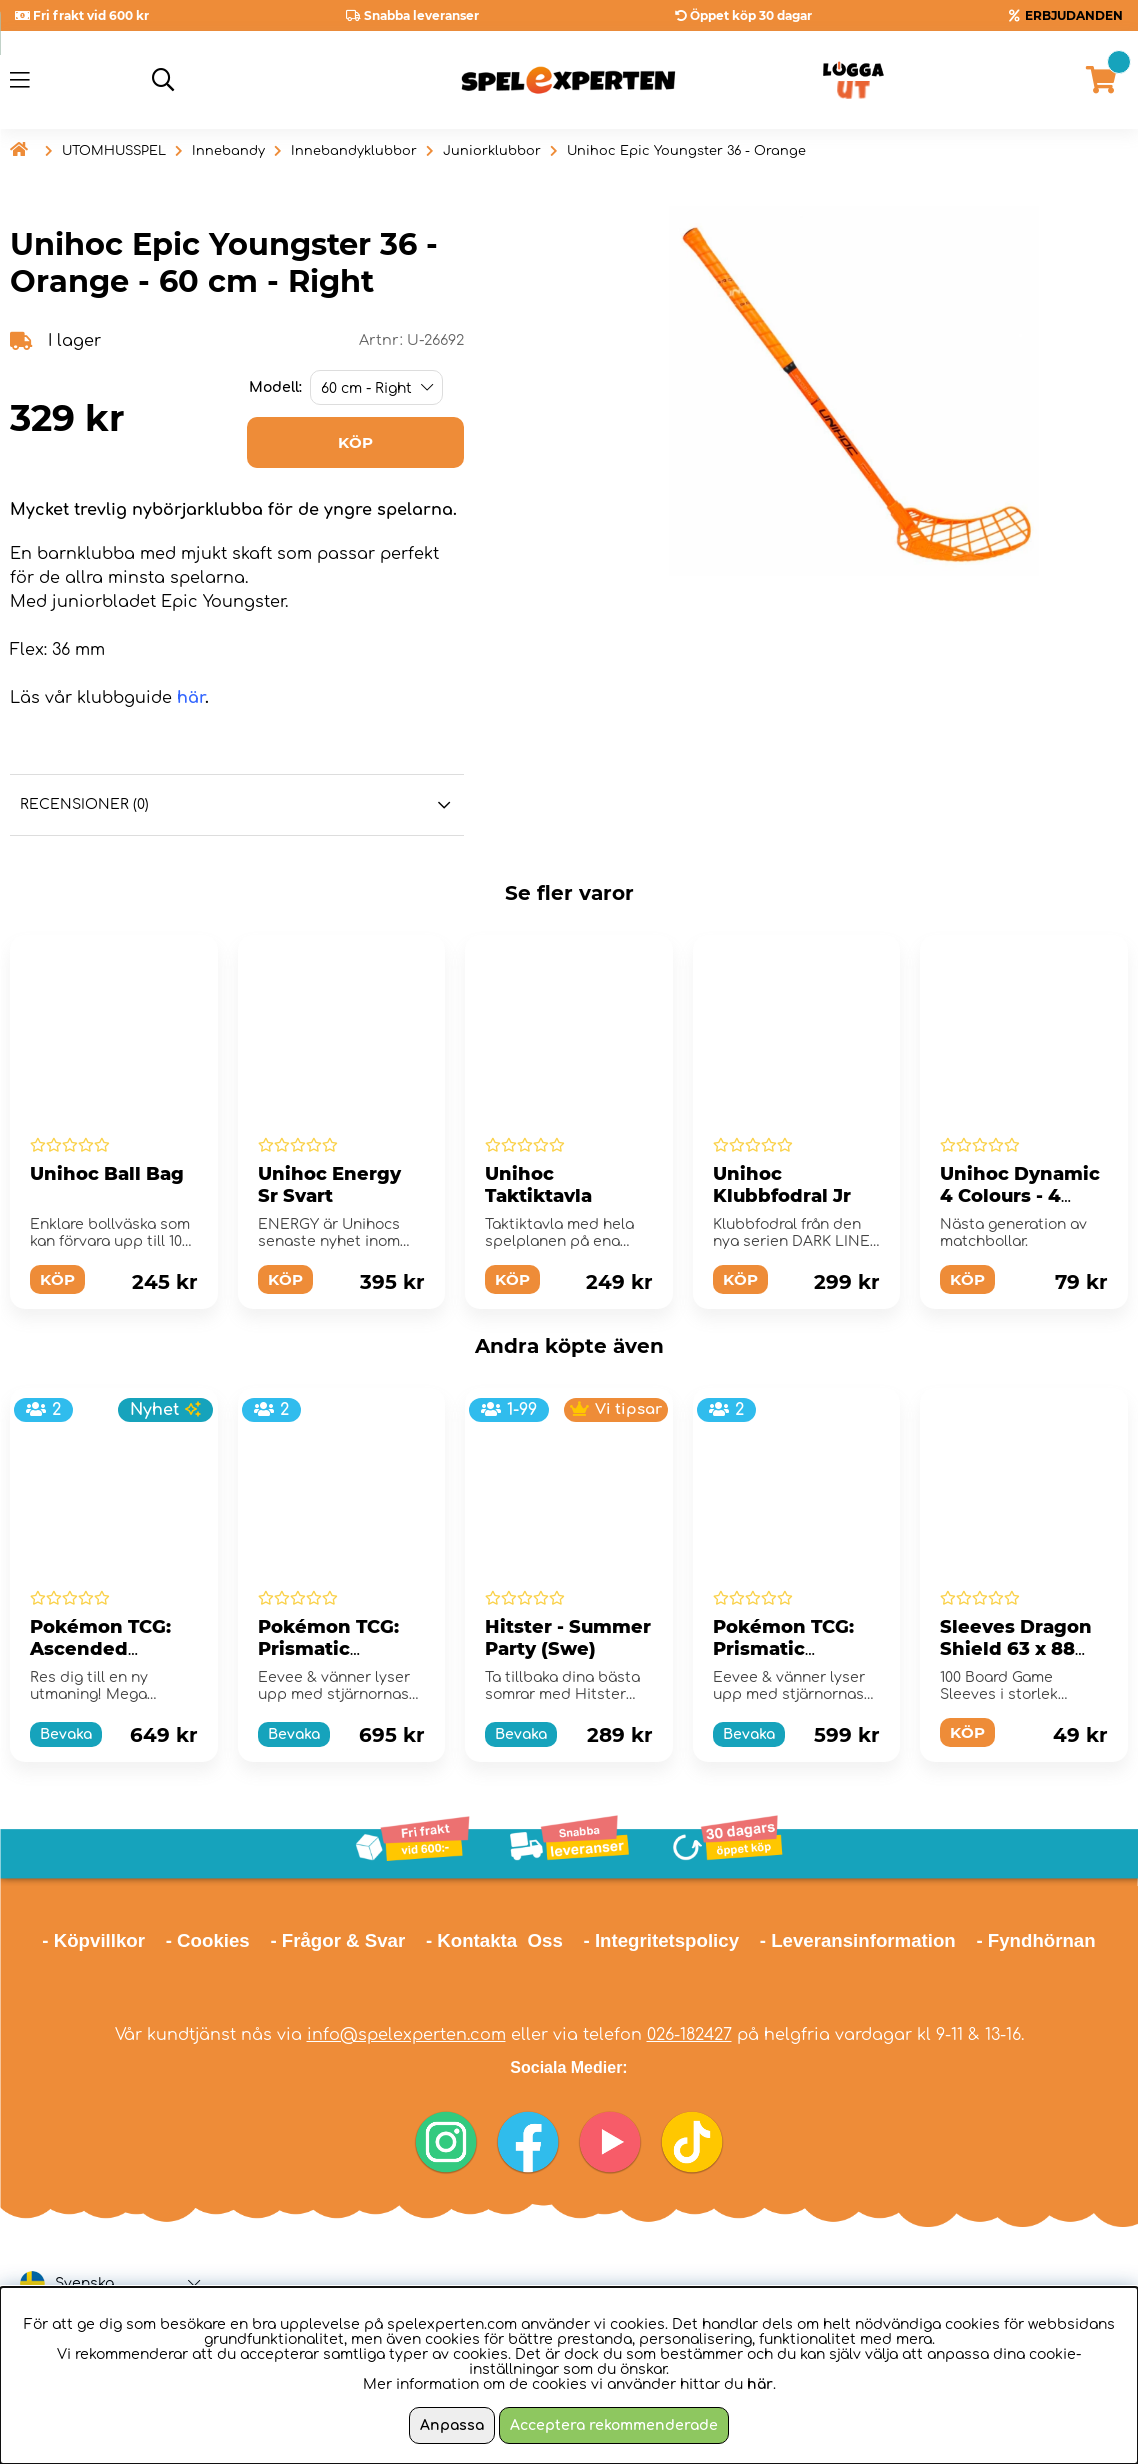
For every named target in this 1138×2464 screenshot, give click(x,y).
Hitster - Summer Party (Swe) (568, 1638)
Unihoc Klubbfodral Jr (782, 1185)
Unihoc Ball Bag (107, 1174)
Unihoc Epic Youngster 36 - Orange (686, 151)
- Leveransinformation (858, 1940)
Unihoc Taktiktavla (538, 1185)
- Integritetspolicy (662, 1940)
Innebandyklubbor (354, 151)
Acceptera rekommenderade (614, 2425)
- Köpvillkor (93, 1940)
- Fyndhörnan (1035, 1940)
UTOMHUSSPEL (114, 151)
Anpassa (452, 2425)
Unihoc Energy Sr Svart (329, 1185)
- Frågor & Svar (337, 1940)
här (191, 698)
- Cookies (208, 1940)
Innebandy (228, 151)
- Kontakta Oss (494, 1940)
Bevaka (66, 1734)
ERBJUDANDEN (1074, 15)
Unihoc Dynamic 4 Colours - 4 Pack (1020, 1196)
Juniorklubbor (492, 151)
